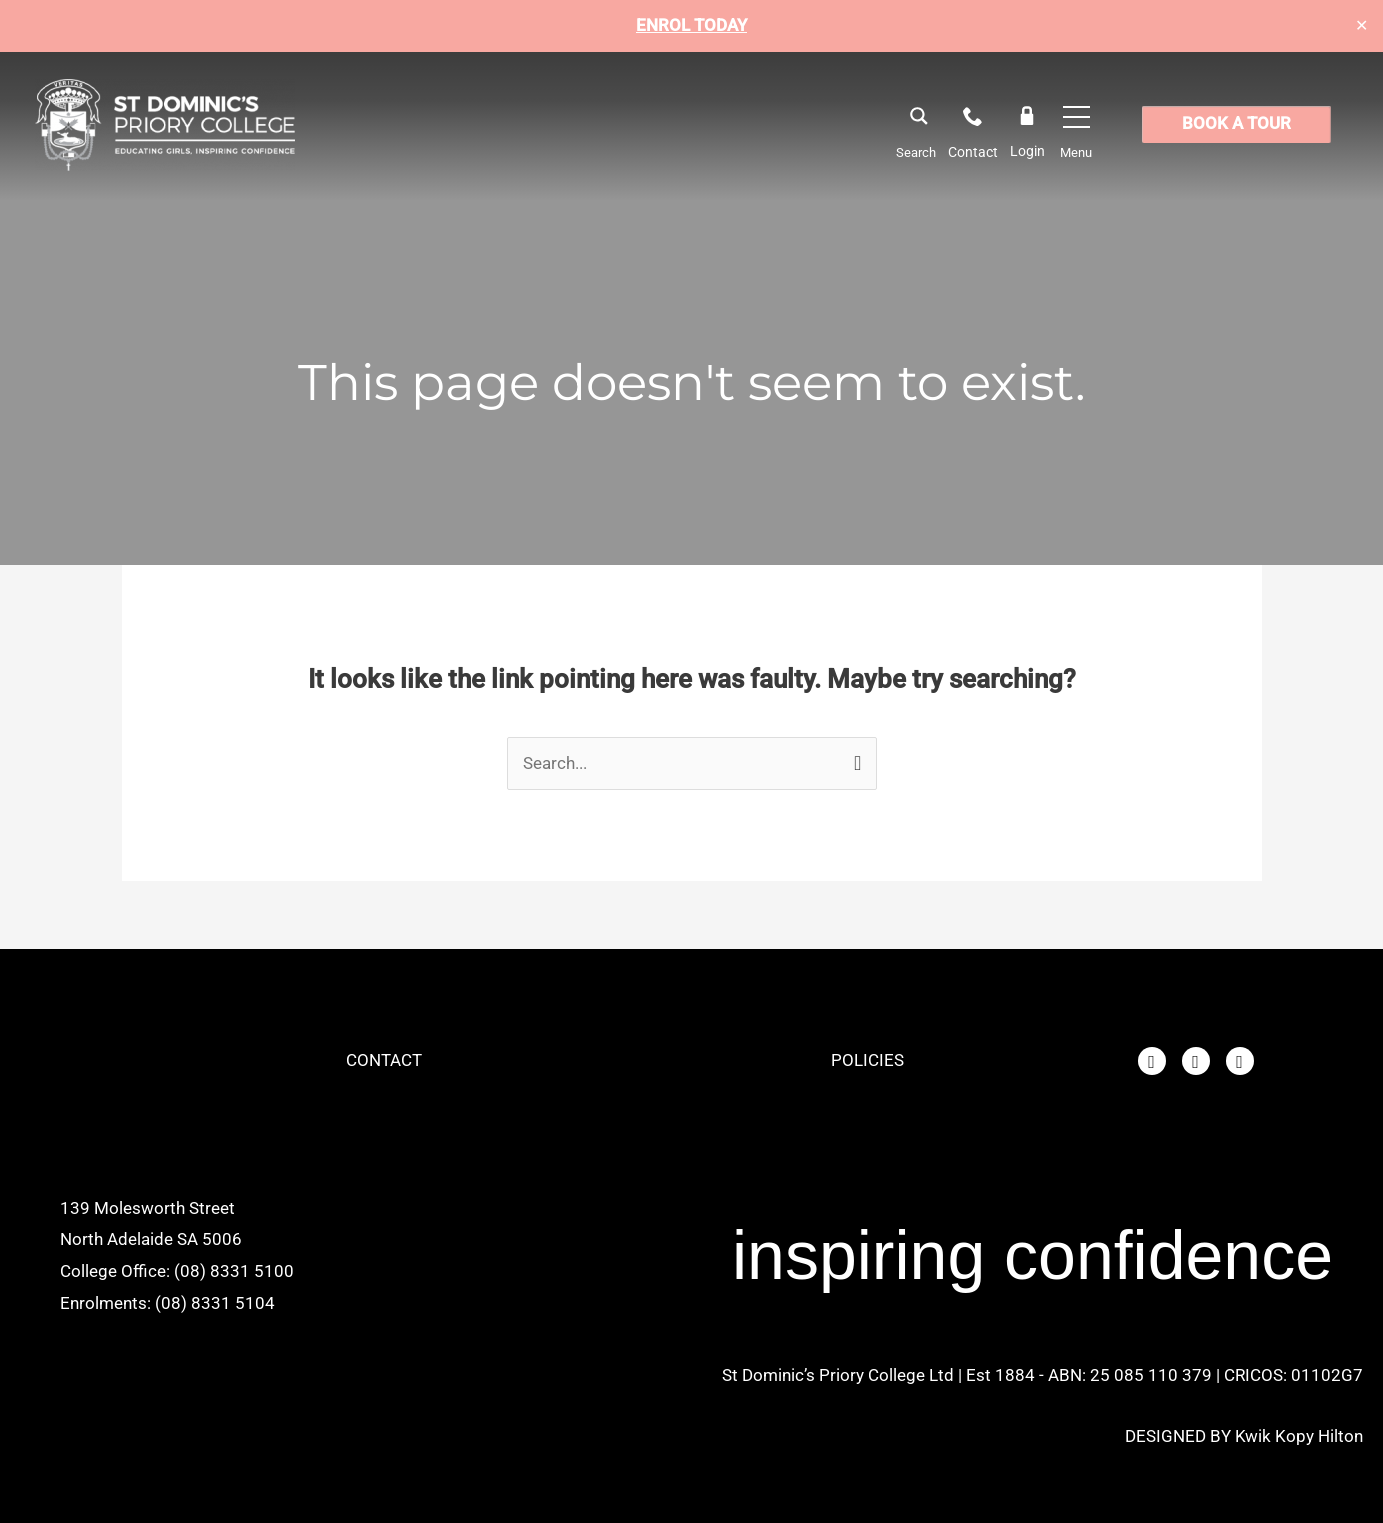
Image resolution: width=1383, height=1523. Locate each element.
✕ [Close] (1361, 26)
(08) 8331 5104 (215, 1303)
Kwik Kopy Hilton (1299, 1436)
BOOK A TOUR (1236, 124)
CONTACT (384, 1061)
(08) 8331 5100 (234, 1272)
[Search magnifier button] (918, 116)
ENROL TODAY (691, 25)
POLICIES (867, 1061)
